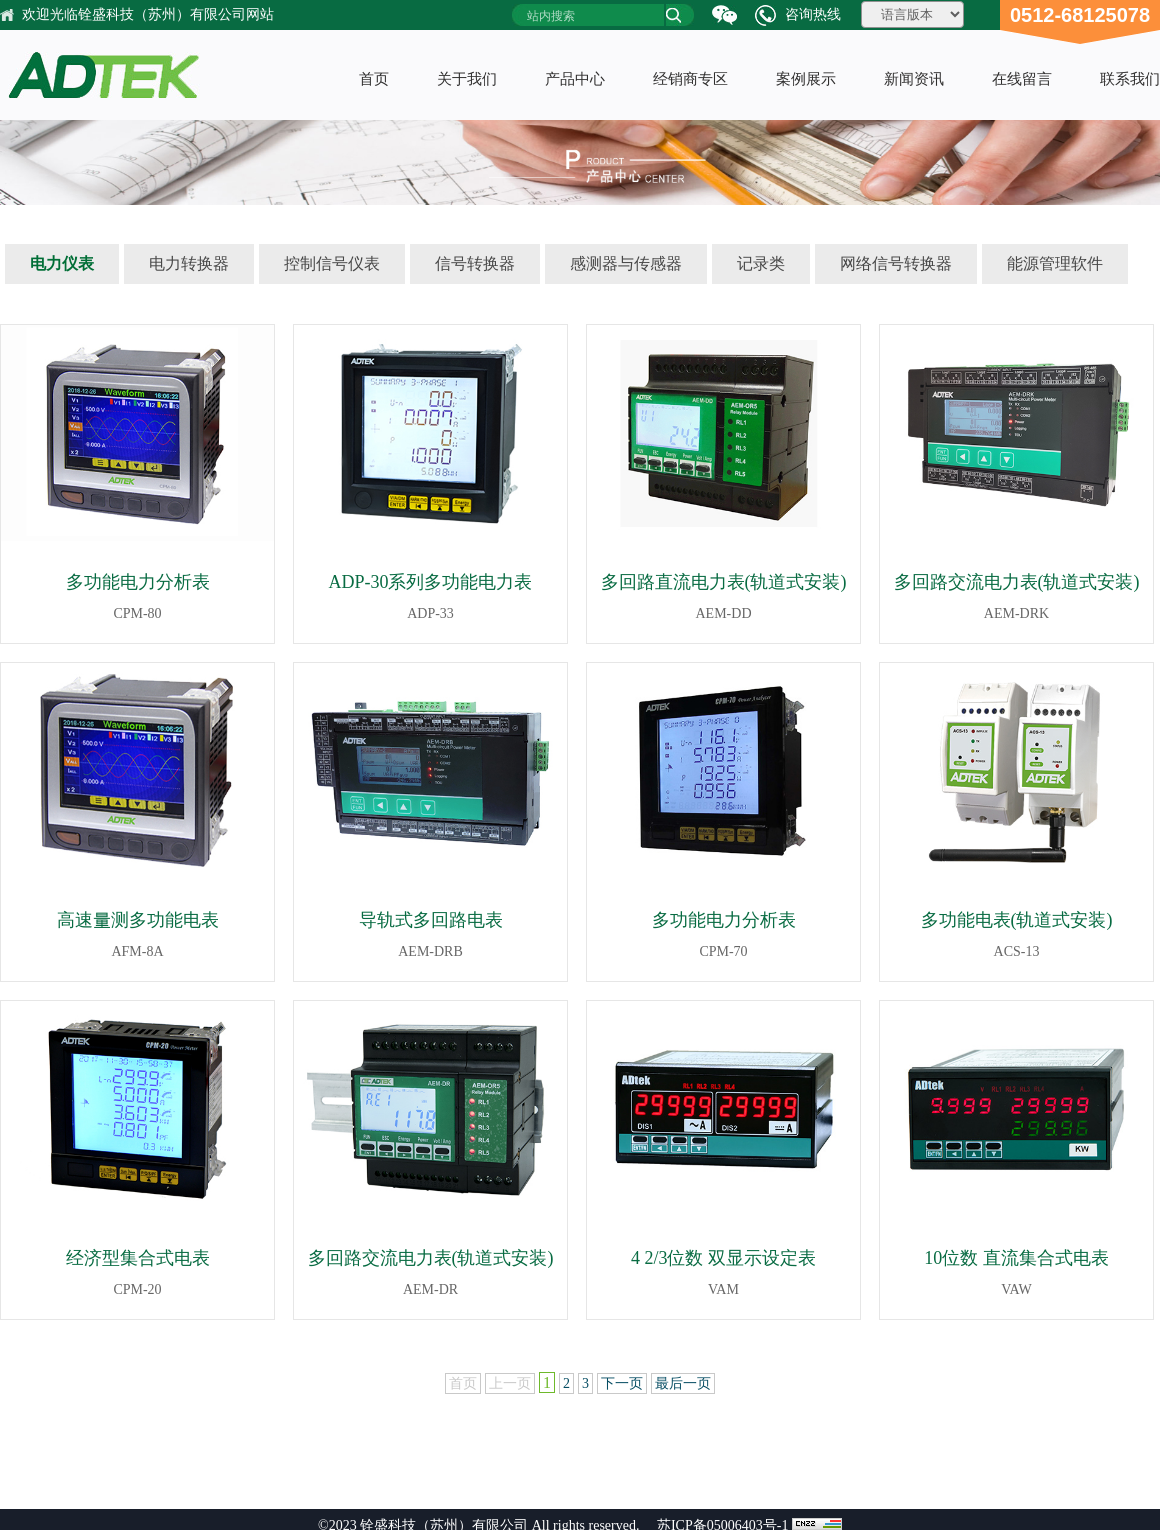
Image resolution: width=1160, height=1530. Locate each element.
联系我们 (1130, 79)
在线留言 (1022, 79)
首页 (374, 79)
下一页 (622, 1383)
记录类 (761, 263)
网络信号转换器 (896, 263)
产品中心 (575, 79)
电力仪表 (62, 263)
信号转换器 (475, 263)
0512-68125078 (1080, 15)
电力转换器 (189, 263)
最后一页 (683, 1383)
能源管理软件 (1055, 263)
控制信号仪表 (332, 263)
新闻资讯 (914, 79)
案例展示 (806, 79)
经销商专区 (690, 79)
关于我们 (467, 79)
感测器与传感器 (626, 263)
